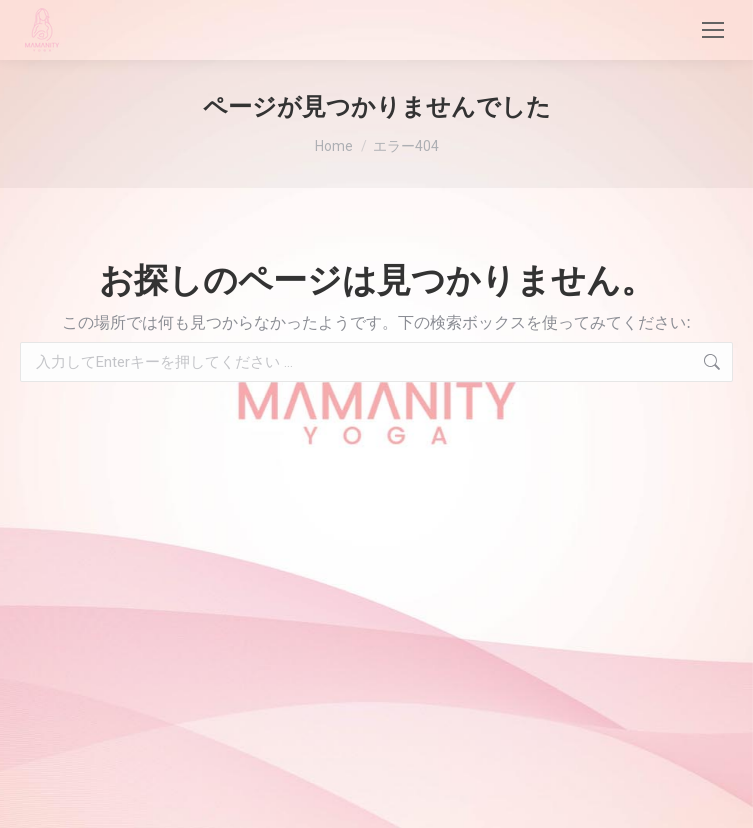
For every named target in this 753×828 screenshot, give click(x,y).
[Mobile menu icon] (713, 30)
